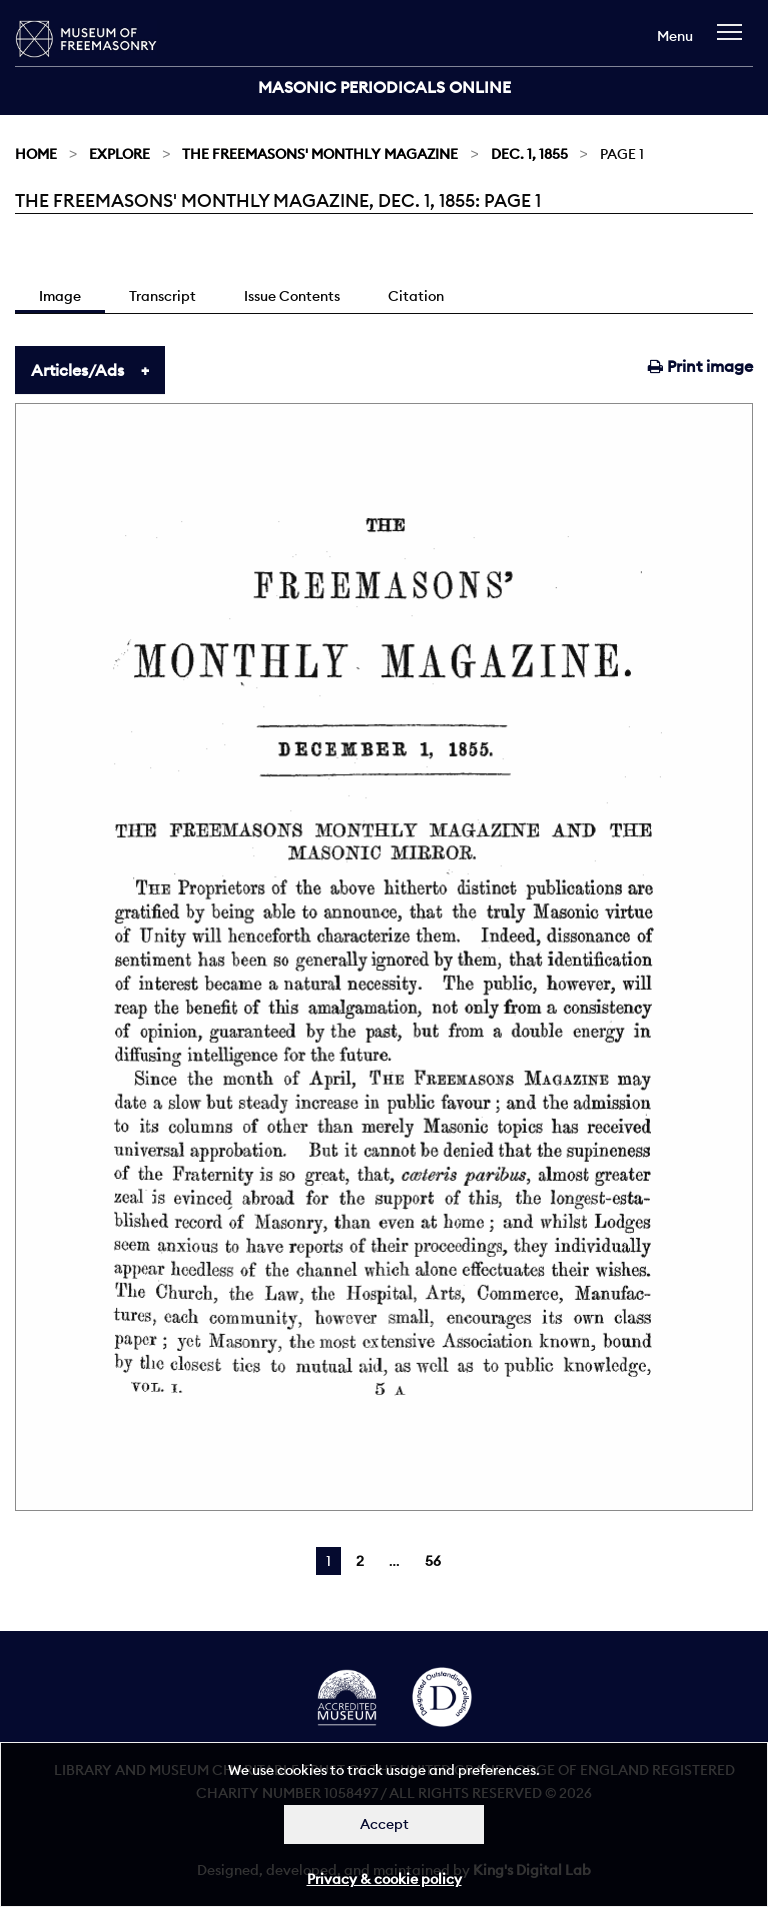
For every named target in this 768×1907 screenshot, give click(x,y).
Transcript (162, 296)
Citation (416, 296)
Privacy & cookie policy (384, 1879)
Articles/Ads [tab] (77, 370)
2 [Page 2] (360, 1561)
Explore (119, 154)
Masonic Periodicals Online (384, 87)
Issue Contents (292, 296)
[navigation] (734, 41)
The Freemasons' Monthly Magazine (320, 154)
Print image (700, 366)
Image (60, 296)
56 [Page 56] (433, 1561)
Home (36, 154)
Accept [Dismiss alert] (384, 1824)
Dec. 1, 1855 (529, 154)
